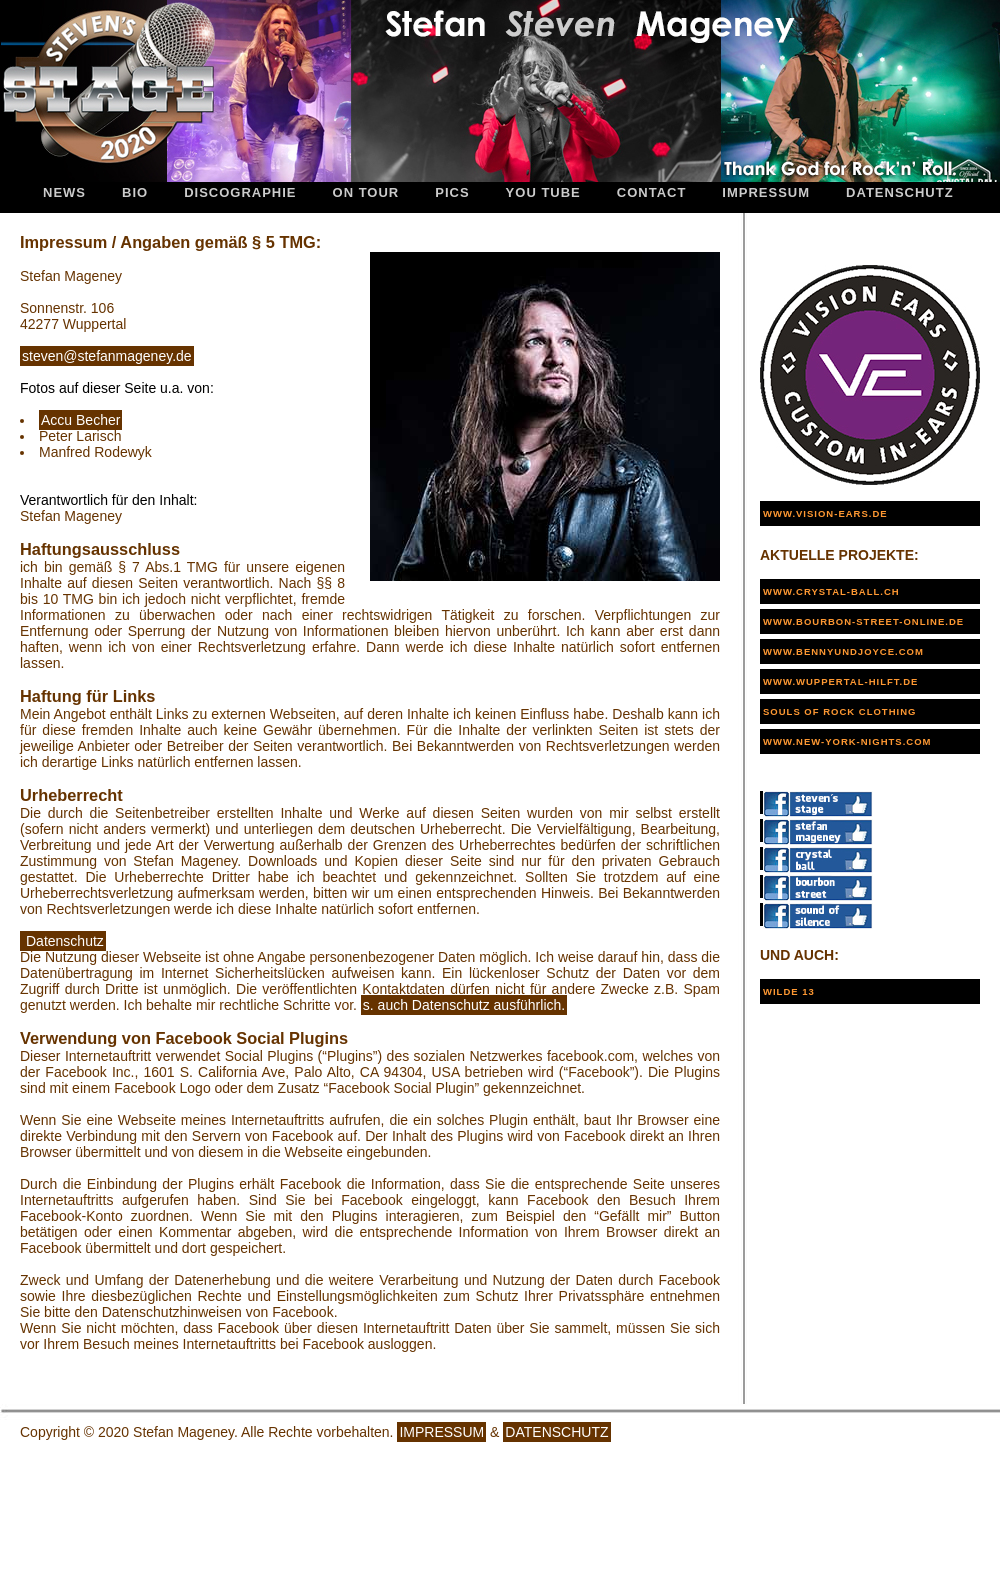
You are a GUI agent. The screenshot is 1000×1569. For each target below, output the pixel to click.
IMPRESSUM (441, 1432)
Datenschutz (900, 192)
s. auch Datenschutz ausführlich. (464, 1005)
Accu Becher (80, 420)
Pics (452, 192)
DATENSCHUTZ (556, 1432)
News (64, 192)
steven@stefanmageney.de (107, 356)
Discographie (240, 192)
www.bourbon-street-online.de (863, 621)
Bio (135, 192)
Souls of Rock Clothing (839, 711)
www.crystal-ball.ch (831, 591)
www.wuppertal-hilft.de (840, 681)
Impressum (766, 192)
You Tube (543, 192)
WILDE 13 (789, 991)
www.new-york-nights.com (847, 741)
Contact (652, 192)
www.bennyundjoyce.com (843, 651)
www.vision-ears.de (825, 513)
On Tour (366, 192)
